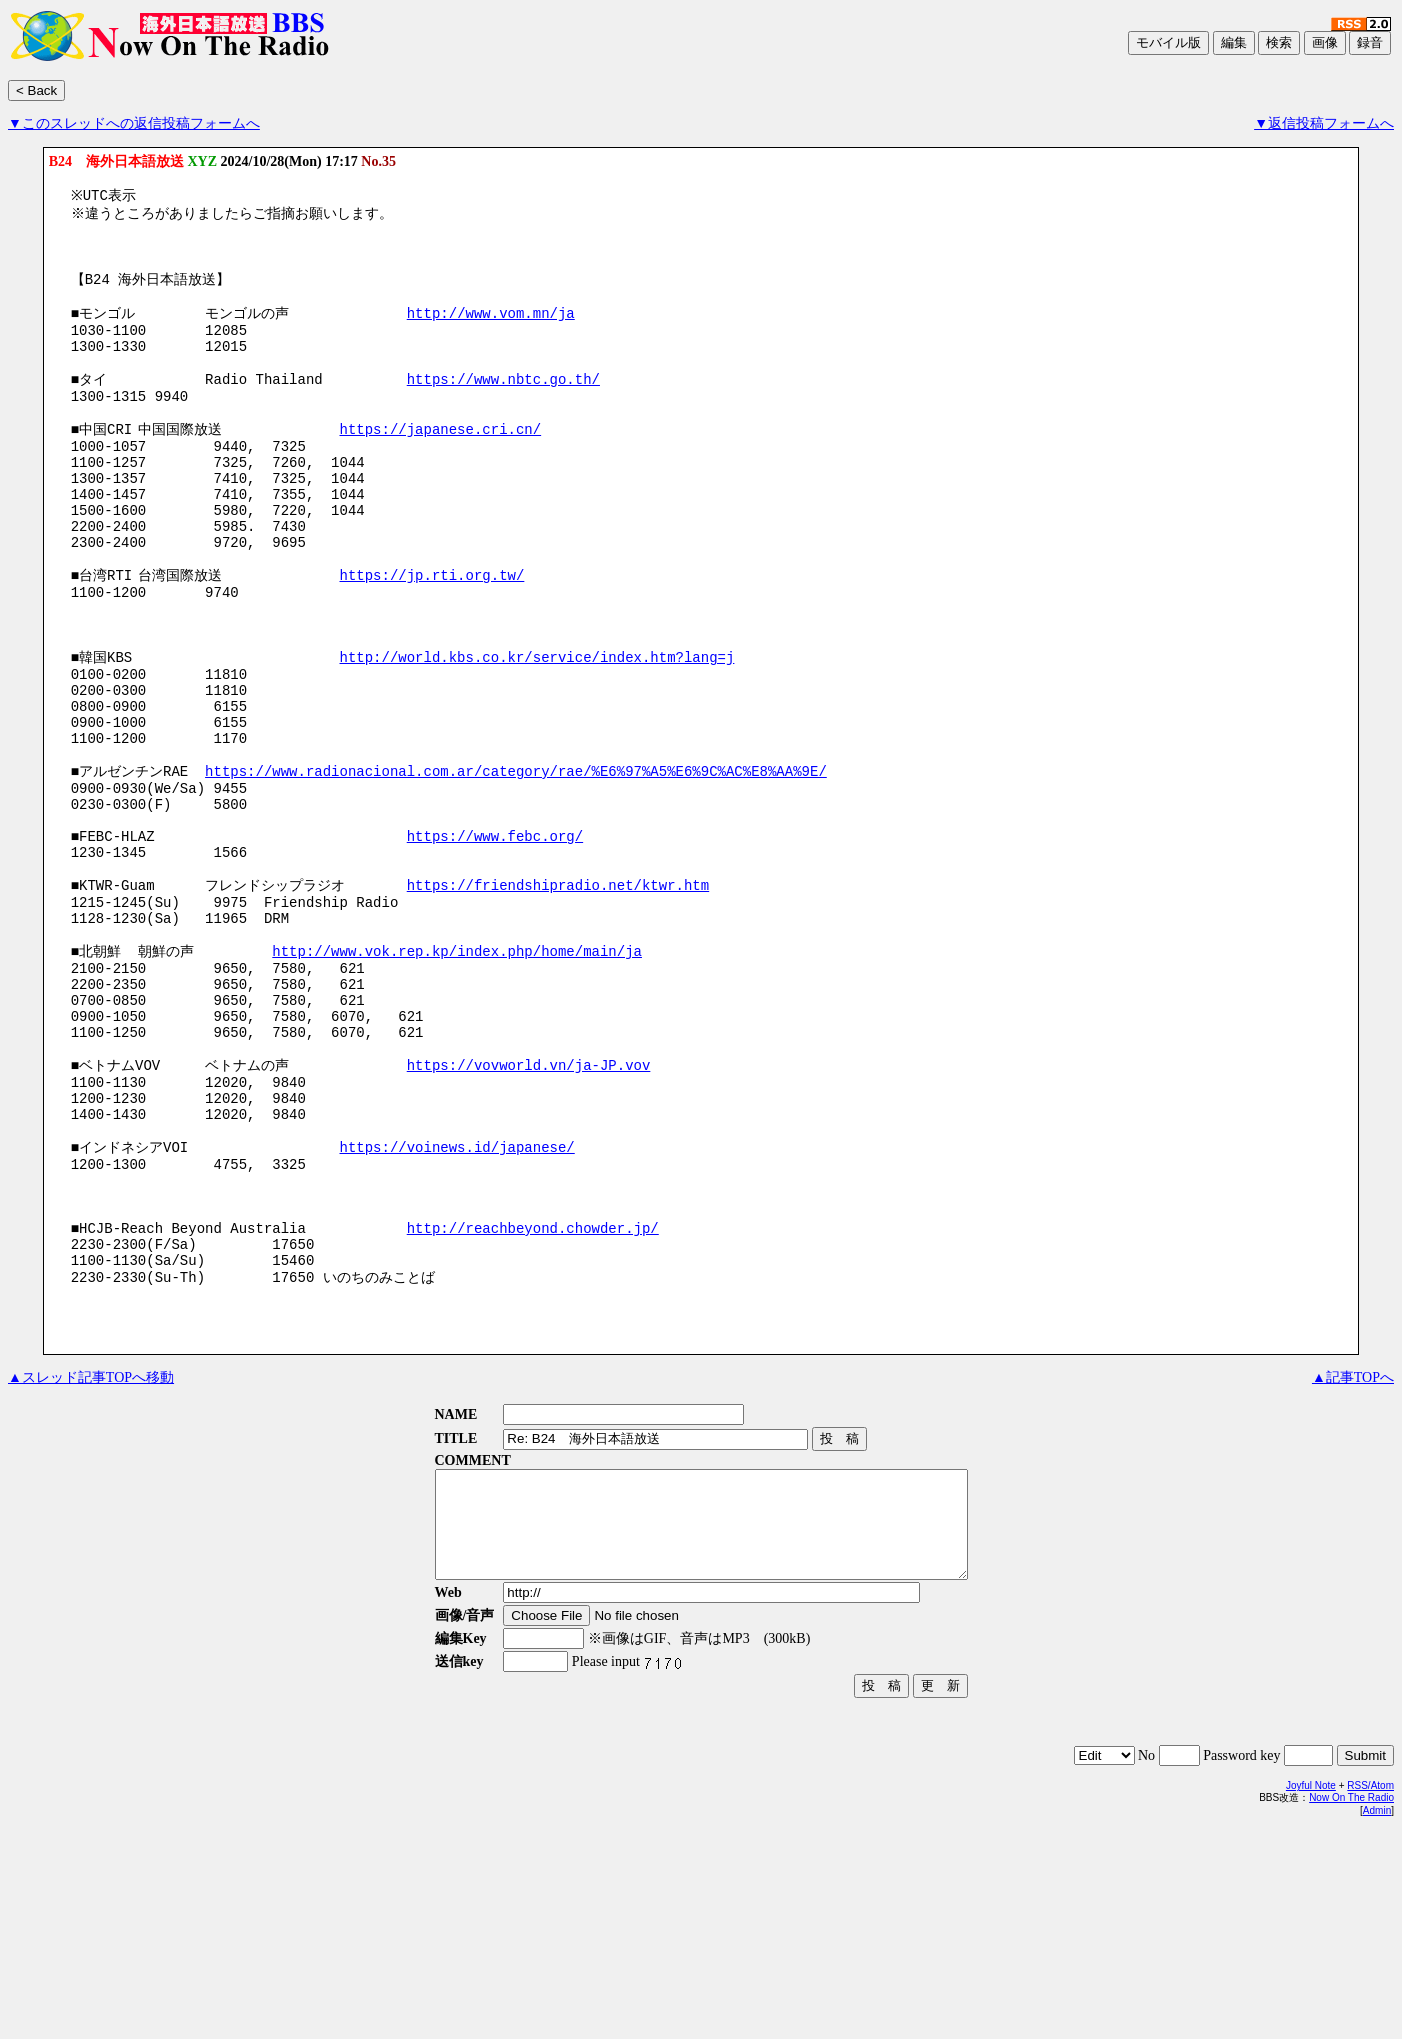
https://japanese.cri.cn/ (440, 465)
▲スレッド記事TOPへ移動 (91, 1565)
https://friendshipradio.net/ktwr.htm (558, 1001)
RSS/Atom (1370, 1994)
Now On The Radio (1351, 2006)
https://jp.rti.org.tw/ (431, 637)
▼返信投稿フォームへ (1324, 123)
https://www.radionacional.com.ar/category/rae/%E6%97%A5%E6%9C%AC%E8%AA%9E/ (516, 867)
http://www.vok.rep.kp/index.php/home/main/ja (457, 1078)
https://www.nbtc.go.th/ (503, 407)
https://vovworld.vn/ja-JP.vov (529, 1212)
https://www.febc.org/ (495, 944)
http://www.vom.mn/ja (491, 330)
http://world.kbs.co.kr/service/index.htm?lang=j (536, 733)
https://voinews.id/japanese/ (456, 1308)
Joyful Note (1311, 1994)
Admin (1377, 2019)
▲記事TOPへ (1353, 1565)
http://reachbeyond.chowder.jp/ (533, 1404)
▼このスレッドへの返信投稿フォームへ (134, 123)
